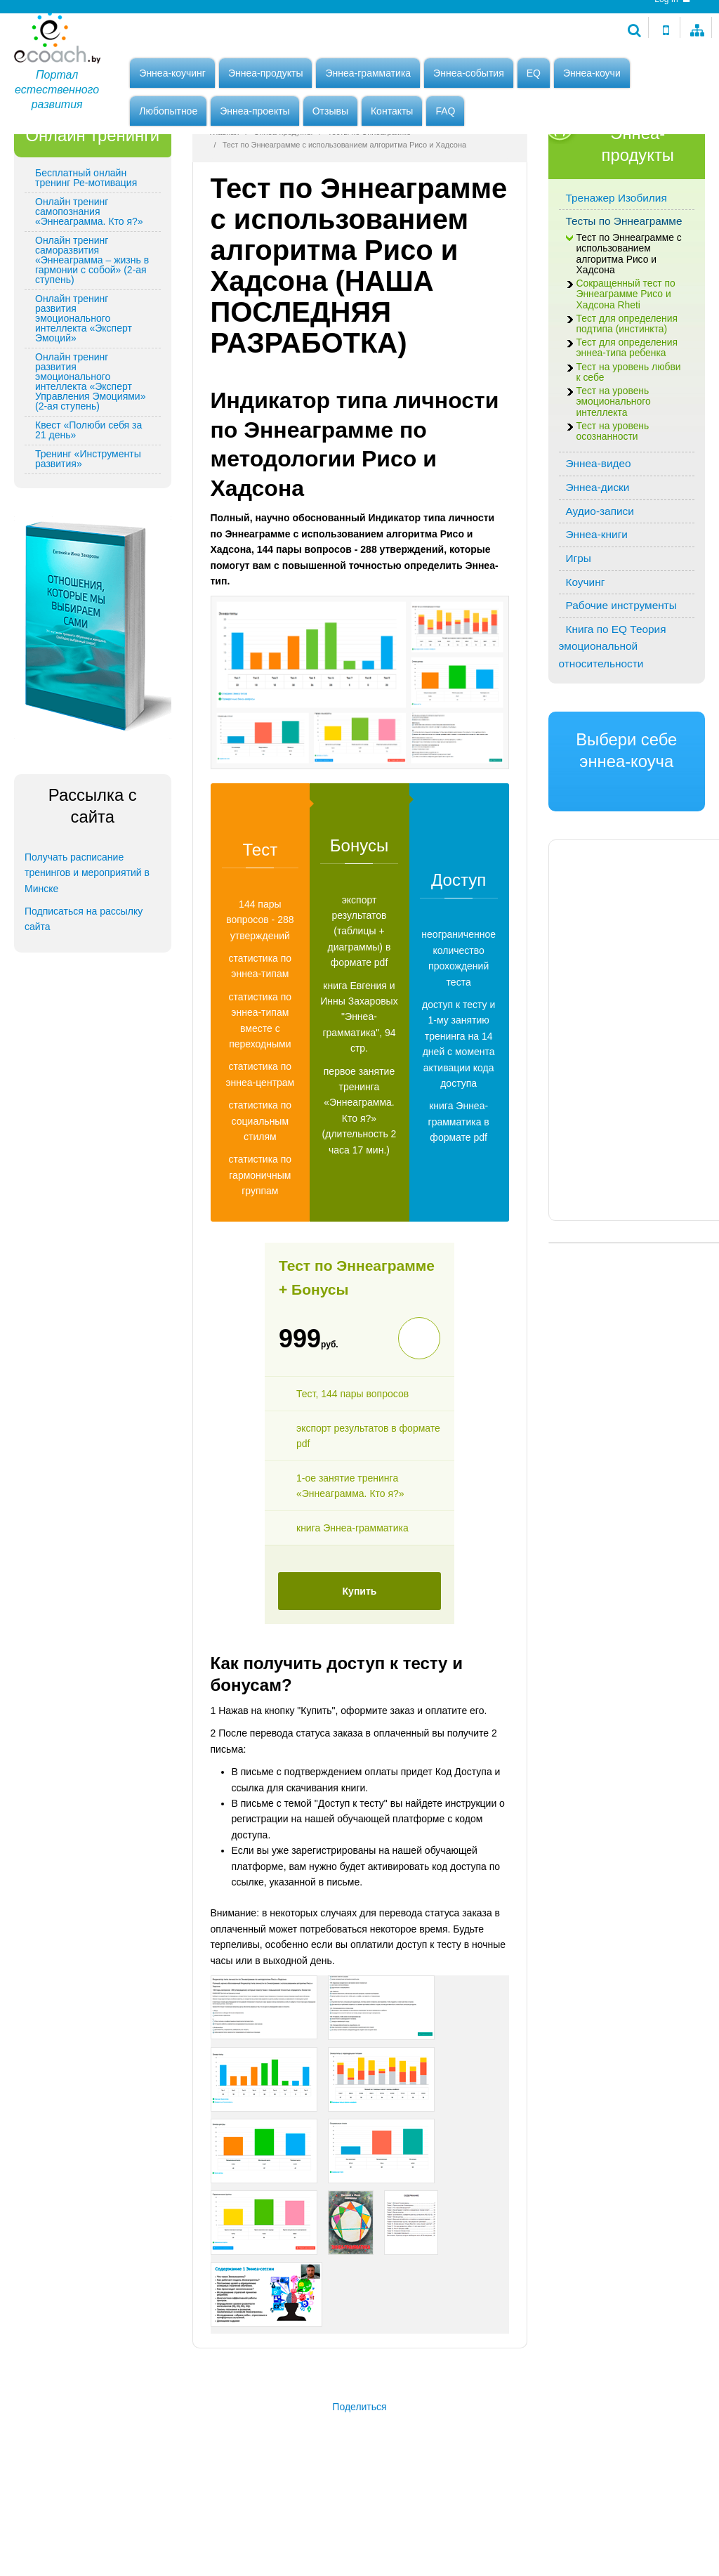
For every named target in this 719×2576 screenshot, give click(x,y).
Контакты (392, 113)
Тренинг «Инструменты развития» (88, 537)
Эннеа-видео (598, 542)
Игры (578, 637)
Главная (224, 211)
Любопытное (168, 113)
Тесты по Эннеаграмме (369, 211)
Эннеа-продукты (265, 75)
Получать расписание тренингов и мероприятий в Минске (87, 951)
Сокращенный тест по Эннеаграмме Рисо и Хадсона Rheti (625, 372)
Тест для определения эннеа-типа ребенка (627, 426)
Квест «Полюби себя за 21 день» (88, 508)
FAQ (445, 113)
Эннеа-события (468, 75)
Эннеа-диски (598, 566)
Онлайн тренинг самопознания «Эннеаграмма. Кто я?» (89, 290)
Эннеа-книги (597, 613)
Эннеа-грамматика (368, 75)
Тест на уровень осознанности (612, 510)
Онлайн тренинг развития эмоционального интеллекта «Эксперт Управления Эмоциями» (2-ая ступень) (90, 460)
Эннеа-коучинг (172, 75)
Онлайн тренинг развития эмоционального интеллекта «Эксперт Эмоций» (83, 397)
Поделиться (359, 2485)
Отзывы (330, 113)
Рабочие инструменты (621, 684)
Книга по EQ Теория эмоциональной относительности (612, 725)
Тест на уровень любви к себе (628, 451)
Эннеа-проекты (254, 113)
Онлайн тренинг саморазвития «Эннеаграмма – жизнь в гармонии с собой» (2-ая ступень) (92, 338)
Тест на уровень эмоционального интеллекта (613, 480)
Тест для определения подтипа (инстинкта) (627, 402)
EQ (534, 75)
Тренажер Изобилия (616, 276)
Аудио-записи (600, 590)
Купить (360, 1669)
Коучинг (585, 661)
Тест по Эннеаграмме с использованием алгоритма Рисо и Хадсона (629, 332)
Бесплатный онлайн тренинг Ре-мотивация (86, 256)
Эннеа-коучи (592, 75)
